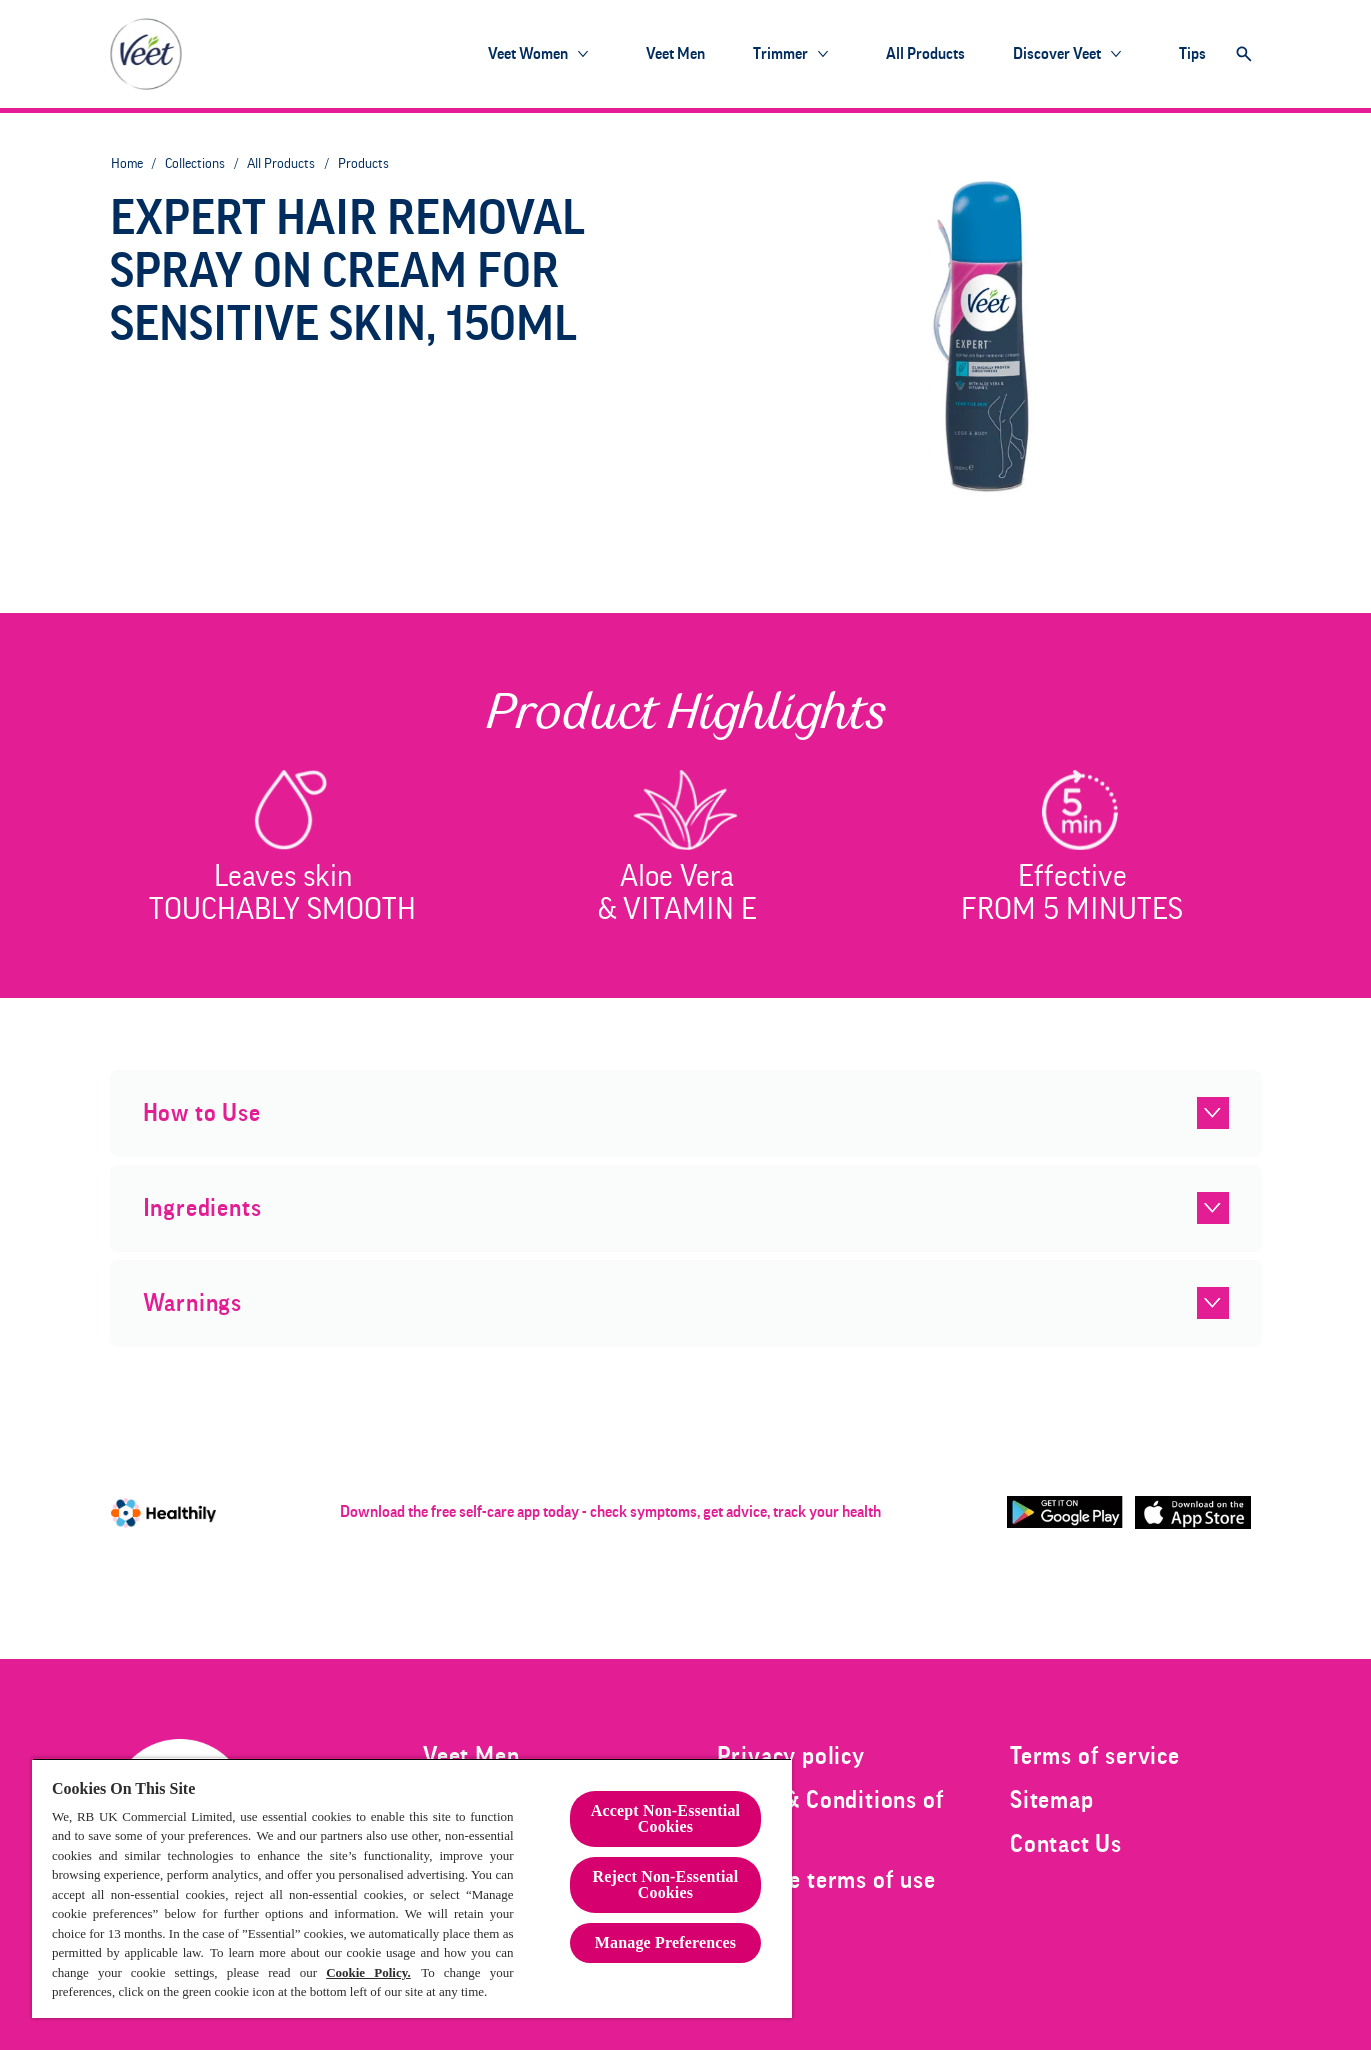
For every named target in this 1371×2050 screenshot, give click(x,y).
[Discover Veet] (1057, 54)
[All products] (925, 54)
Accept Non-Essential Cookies (665, 1818)
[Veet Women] (528, 54)
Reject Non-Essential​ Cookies (666, 1884)
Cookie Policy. (368, 1972)
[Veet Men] (675, 54)
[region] (412, 1888)
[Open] (1244, 54)
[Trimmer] (780, 54)
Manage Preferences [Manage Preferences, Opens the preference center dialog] (665, 1942)
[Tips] (1192, 54)
